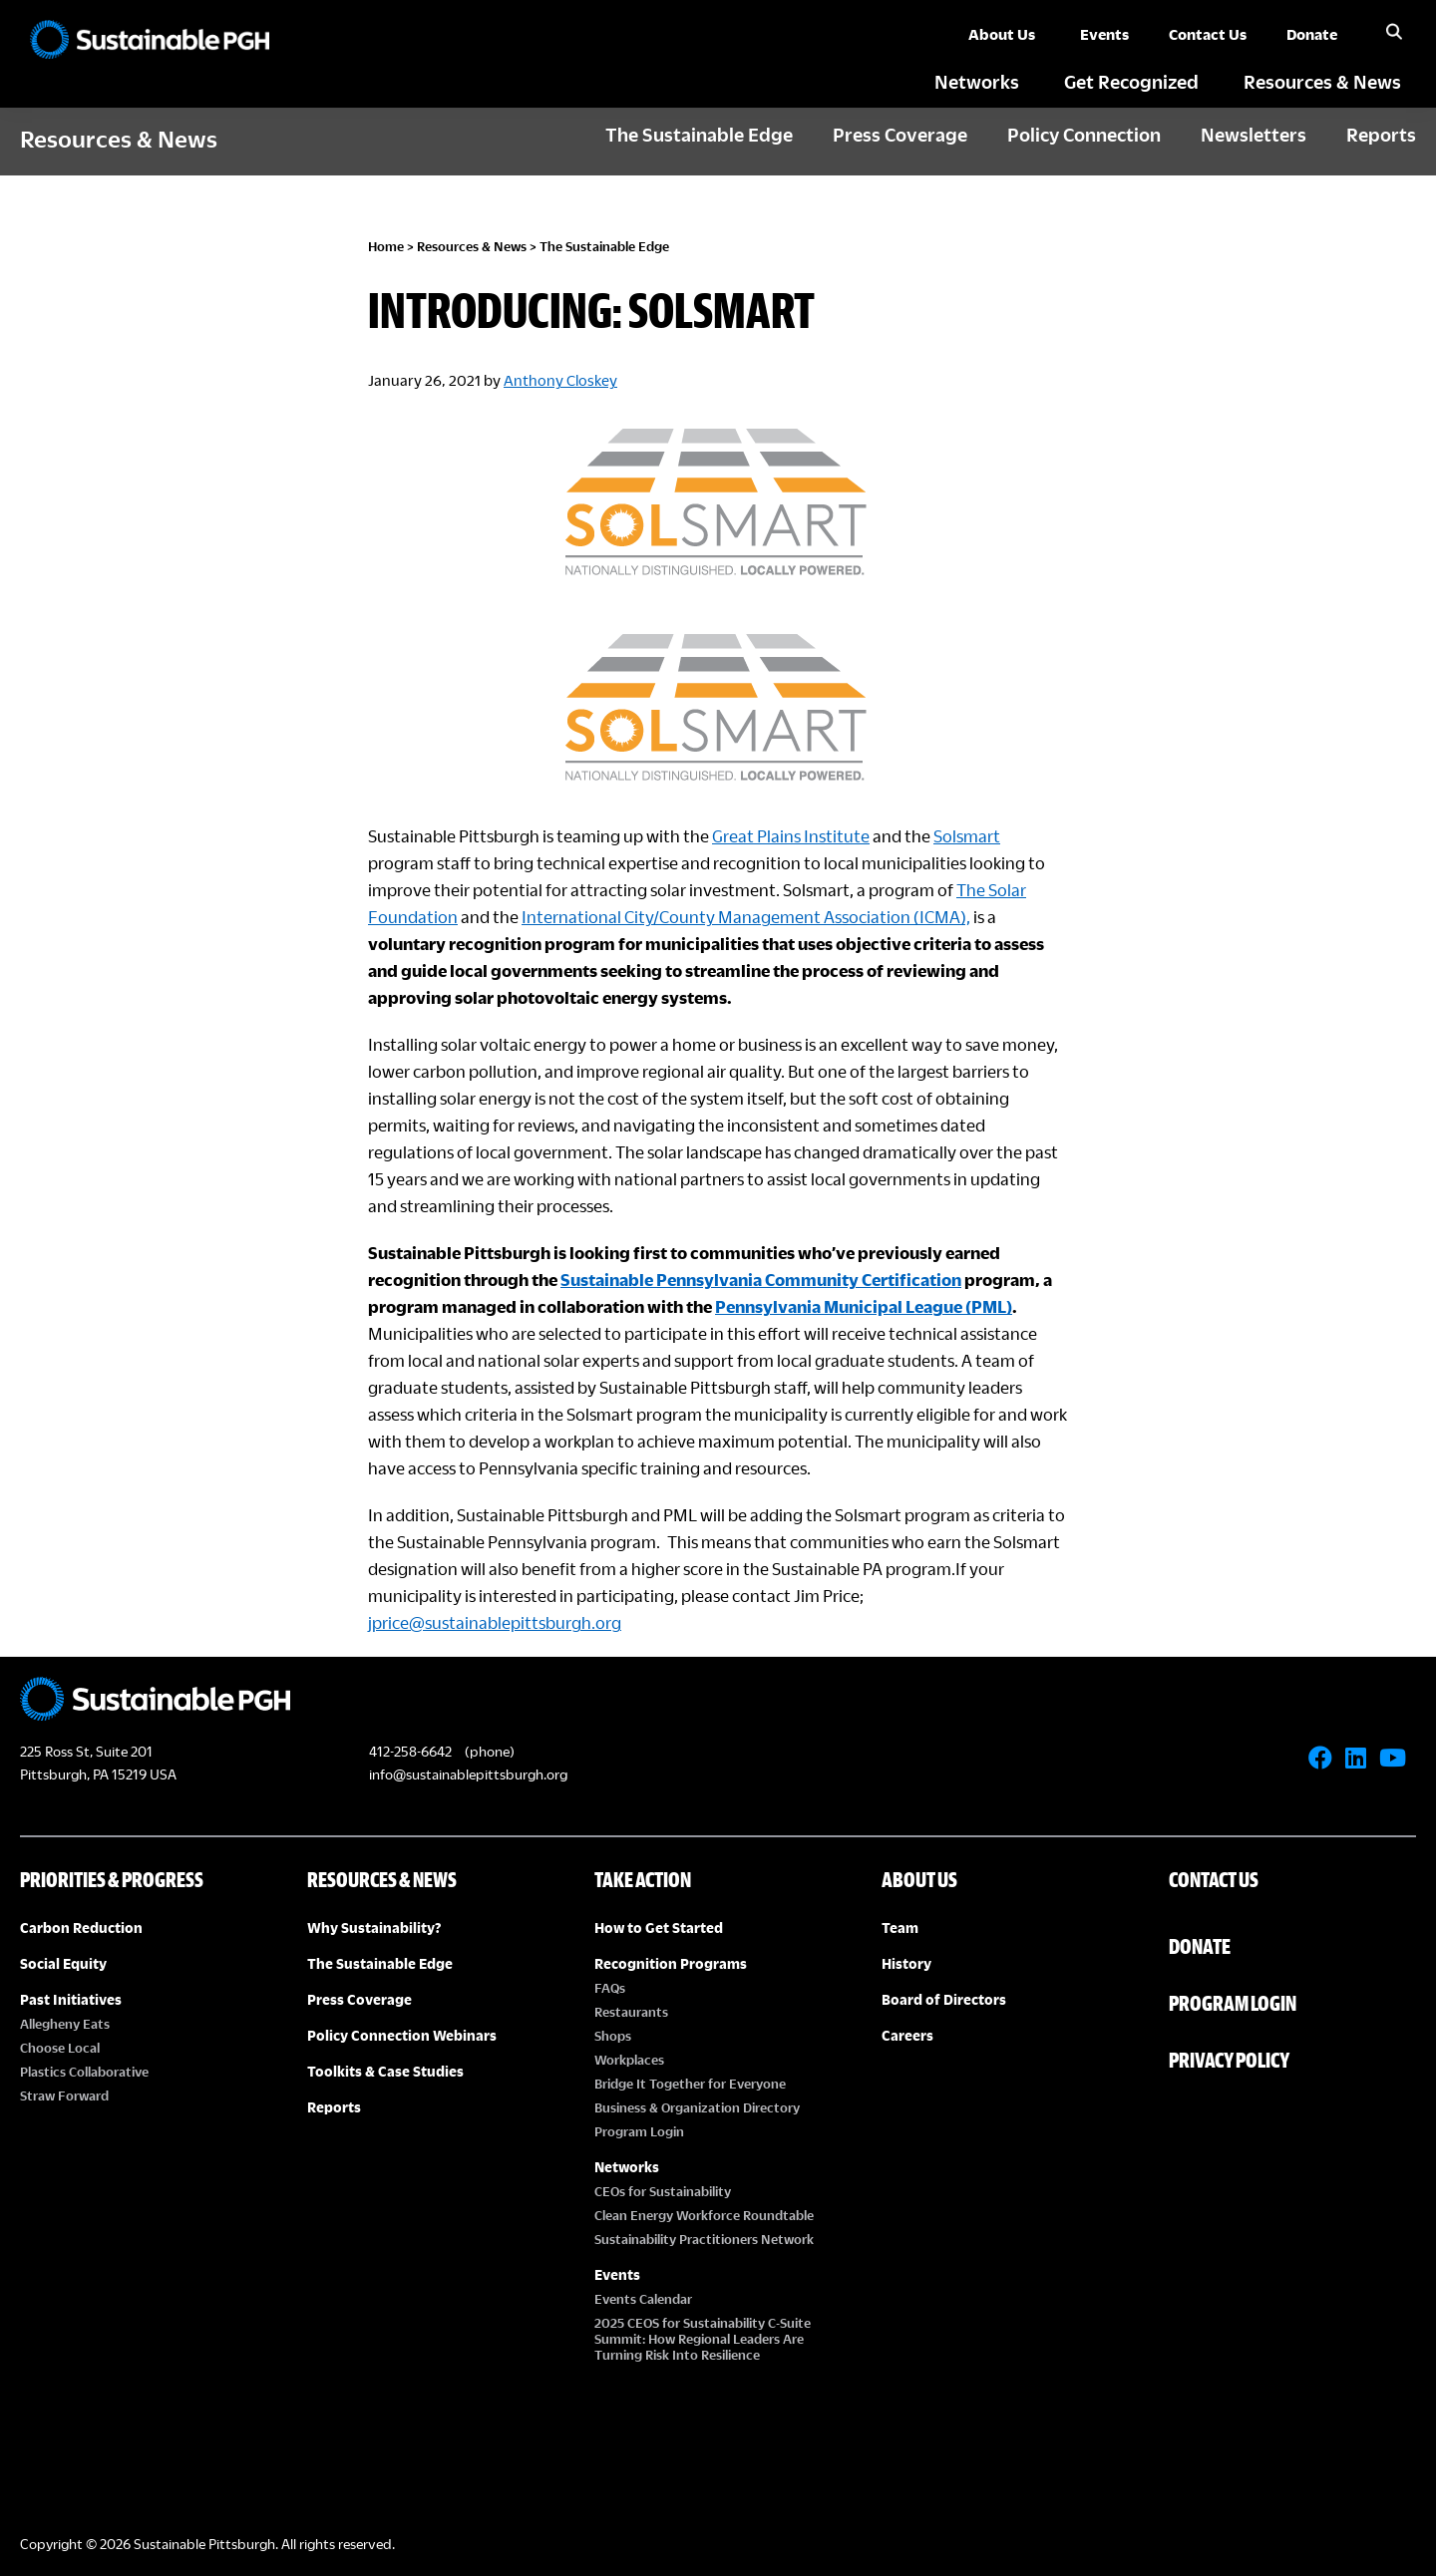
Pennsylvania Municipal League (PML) (863, 1306)
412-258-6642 (410, 1751)
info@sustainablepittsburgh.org (468, 1774)
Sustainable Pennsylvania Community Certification (760, 1279)
